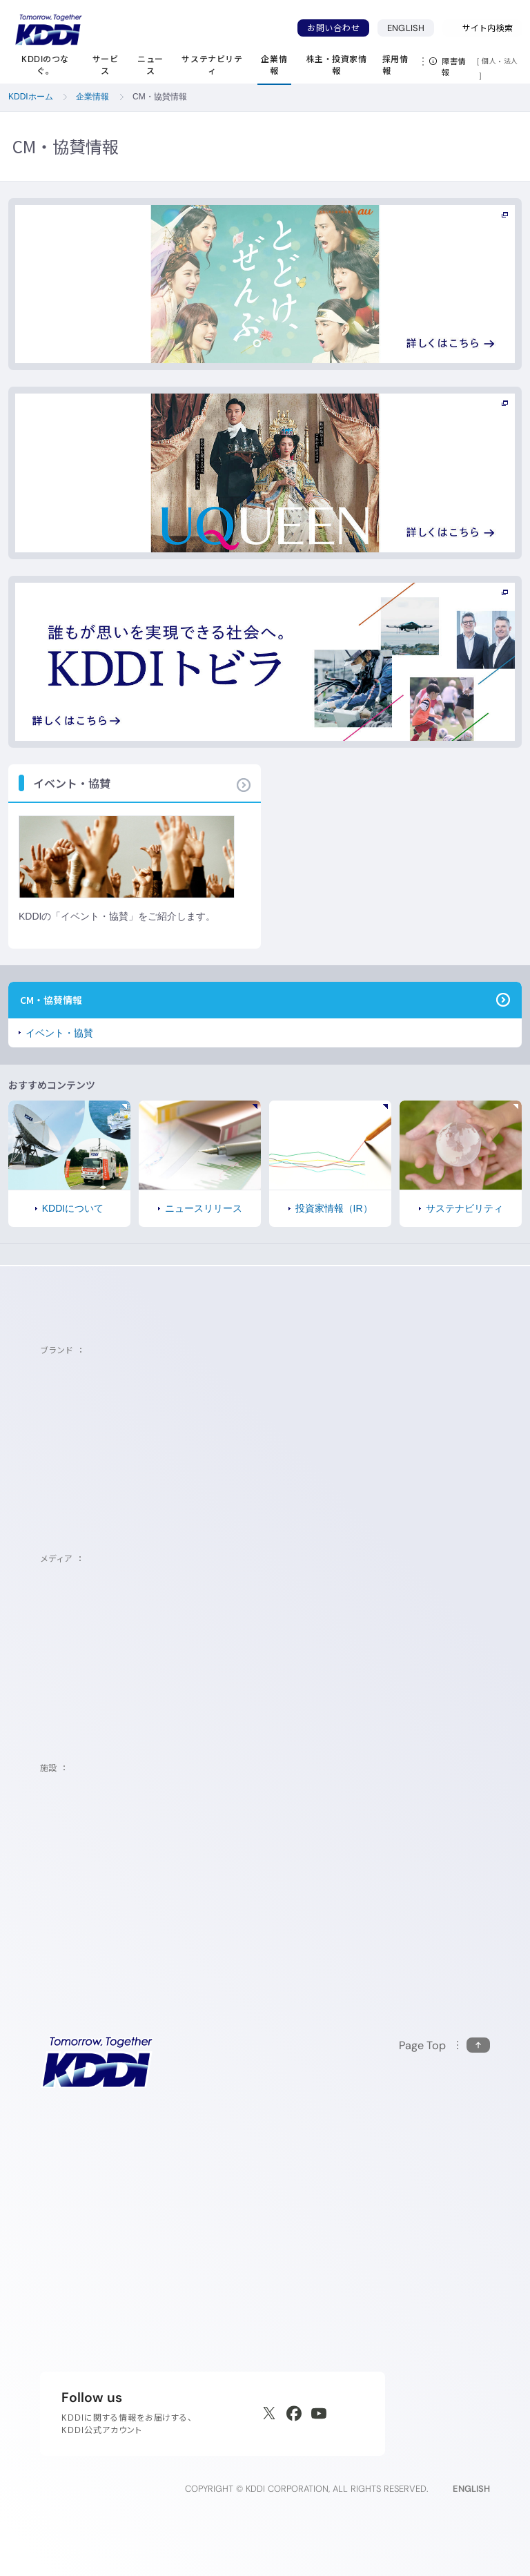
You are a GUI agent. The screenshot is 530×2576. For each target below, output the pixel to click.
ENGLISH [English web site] (471, 2489)
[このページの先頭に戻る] (444, 2045)
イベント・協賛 (59, 1032)
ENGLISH (410, 27)
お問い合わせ (333, 28)
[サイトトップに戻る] (48, 30)
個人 (489, 61)
